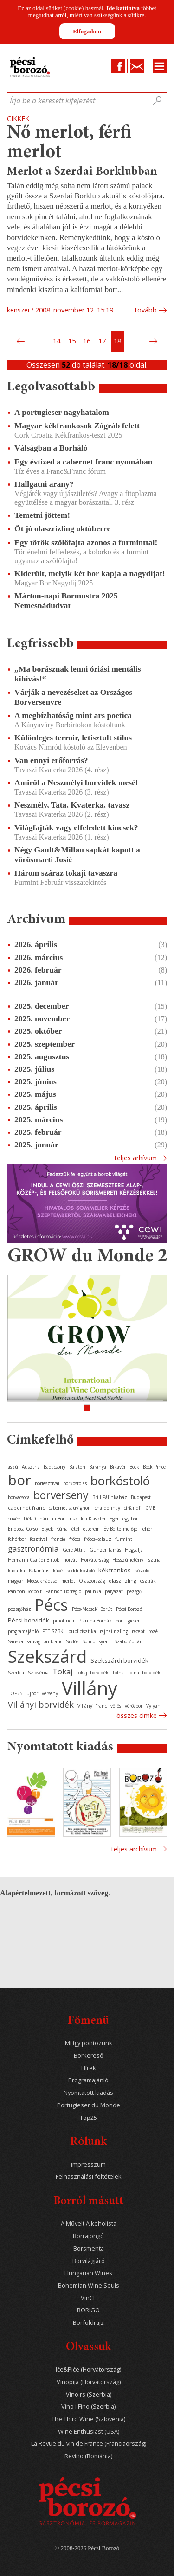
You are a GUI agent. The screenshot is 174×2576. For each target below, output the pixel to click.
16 (86, 341)
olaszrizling (122, 1580)
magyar (15, 1580)
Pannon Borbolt (25, 1591)
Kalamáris (39, 1570)
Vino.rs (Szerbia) (88, 2394)
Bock (134, 1466)
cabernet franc (26, 1507)
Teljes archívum (134, 1849)
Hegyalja (134, 1549)
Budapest (141, 1497)
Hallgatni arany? (44, 484)
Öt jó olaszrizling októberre (62, 528)
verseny (50, 1693)
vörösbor (133, 1706)
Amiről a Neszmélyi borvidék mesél (76, 782)
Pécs (51, 1605)
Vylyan (153, 1706)
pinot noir (64, 1620)
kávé (58, 1570)
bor (19, 1479)
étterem (91, 1529)
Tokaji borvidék (92, 1672)
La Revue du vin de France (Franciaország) (88, 2444)
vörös (115, 1706)
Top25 (88, 2118)
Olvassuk (88, 2347)
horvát (70, 1560)
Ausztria (31, 1466)
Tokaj (62, 1671)
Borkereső (88, 2056)
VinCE (89, 2298)
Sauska (15, 1641)
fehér (146, 1529)
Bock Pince (154, 1466)
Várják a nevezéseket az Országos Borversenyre (73, 696)
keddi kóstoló (80, 1570)
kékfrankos (114, 1570)
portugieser (128, 1620)
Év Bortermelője (120, 1529)
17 (102, 341)
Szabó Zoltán (128, 1641)
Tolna (118, 1672)
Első (10, 341)
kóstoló (142, 1570)
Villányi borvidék (41, 1704)
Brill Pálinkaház (109, 1497)
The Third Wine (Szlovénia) (88, 2419)
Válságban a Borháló (50, 447)
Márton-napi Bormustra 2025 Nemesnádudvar (66, 600)
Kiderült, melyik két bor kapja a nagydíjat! (89, 573)
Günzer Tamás (105, 1549)
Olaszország (92, 1580)
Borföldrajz (88, 2323)
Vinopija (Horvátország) (89, 2382)
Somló (88, 1641)
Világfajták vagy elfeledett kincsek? (76, 827)
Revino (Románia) (88, 2456)
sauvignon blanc (44, 1641)
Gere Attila (74, 1549)
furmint (123, 1539)
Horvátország (95, 1560)
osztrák (148, 1580)
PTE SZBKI (53, 1631)
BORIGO (88, 2310)
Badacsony (54, 1466)
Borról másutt (88, 2201)
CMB (150, 1508)
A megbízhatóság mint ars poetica (73, 715)
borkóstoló (120, 1480)
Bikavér (118, 1466)
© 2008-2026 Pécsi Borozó (87, 2548)
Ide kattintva (123, 8)
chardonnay (107, 1508)
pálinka (93, 1591)
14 (56, 341)
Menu (160, 66)
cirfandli (133, 1508)
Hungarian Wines (88, 2273)
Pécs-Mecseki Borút (92, 1609)
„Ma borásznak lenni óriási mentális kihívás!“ (77, 673)
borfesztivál (47, 1483)
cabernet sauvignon (70, 1508)
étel (75, 1529)
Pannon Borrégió (63, 1591)
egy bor (130, 1518)
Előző (19, 341)
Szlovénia (38, 1672)
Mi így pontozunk (88, 2043)
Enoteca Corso (23, 1529)
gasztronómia (33, 1548)
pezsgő (134, 1591)
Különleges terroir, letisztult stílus (73, 737)
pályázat (114, 1591)
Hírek (88, 2068)
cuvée (14, 1518)
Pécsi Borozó (129, 1609)
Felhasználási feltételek (89, 2177)
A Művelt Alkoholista (88, 2223)
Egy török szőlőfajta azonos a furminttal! (85, 542)
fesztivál (38, 1539)
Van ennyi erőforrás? (51, 760)
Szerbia (16, 1672)
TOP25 (15, 1693)
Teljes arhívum (135, 1157)
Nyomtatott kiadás (88, 2093)
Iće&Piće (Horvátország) (88, 2369)
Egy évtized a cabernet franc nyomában (83, 461)
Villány (89, 1688)
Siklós (72, 1641)
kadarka (16, 1570)
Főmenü (88, 2021)
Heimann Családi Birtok (33, 1560)
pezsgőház (19, 1609)
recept (138, 1631)
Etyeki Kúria (54, 1529)
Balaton (77, 1466)
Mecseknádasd (42, 1580)
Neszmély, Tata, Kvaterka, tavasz (71, 804)
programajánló (23, 1631)
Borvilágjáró (88, 2261)
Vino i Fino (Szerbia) (88, 2407)
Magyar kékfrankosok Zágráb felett (77, 425)
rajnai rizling (114, 1631)
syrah (104, 1641)
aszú (13, 1466)
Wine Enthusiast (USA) (88, 2432)
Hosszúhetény (127, 1560)
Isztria (154, 1560)
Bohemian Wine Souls (88, 2286)
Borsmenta (88, 2248)
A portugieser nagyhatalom (61, 412)
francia (58, 1539)
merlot (68, 1580)
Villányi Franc (92, 1706)
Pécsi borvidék (28, 1620)
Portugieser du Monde (88, 2105)
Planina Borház (95, 1620)
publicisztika (82, 1631)
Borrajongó (88, 2236)
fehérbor (17, 1539)
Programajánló (88, 2080)
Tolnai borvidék (144, 1672)
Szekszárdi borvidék (119, 1660)
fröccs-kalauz (97, 1539)
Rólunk (88, 2142)
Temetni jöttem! (42, 515)
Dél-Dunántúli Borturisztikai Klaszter (65, 1518)
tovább (146, 309)
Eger (114, 1518)
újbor (32, 1693)
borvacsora (19, 1497)
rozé (153, 1631)
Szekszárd (47, 1656)
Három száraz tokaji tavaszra (65, 873)
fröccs (74, 1539)
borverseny (61, 1495)
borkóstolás (75, 1483)
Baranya (97, 1466)
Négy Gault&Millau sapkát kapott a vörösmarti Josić (77, 854)
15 (72, 341)
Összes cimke (136, 1715)
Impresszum (88, 2165)
